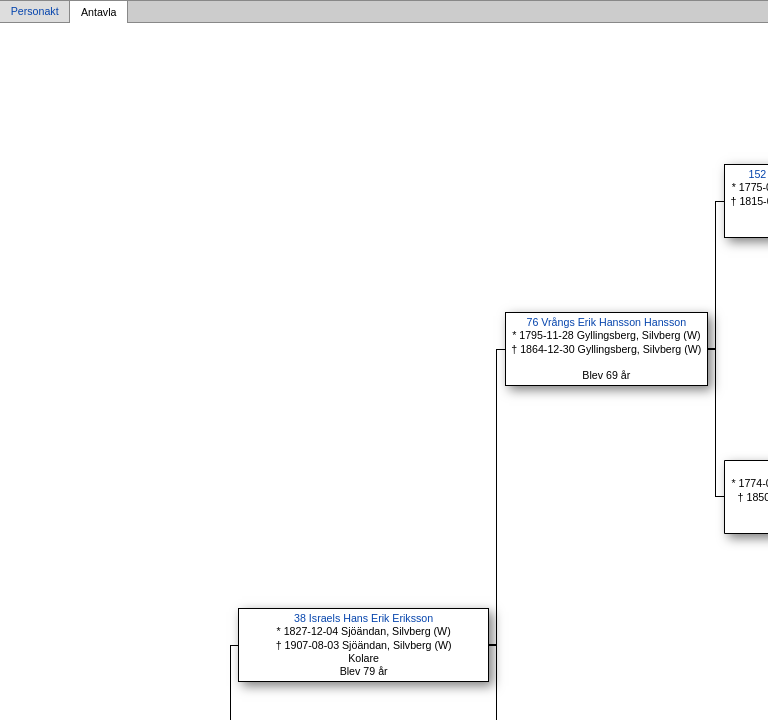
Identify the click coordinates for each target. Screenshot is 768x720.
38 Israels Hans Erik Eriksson (363, 618)
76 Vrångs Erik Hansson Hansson (607, 322)
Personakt (35, 12)
